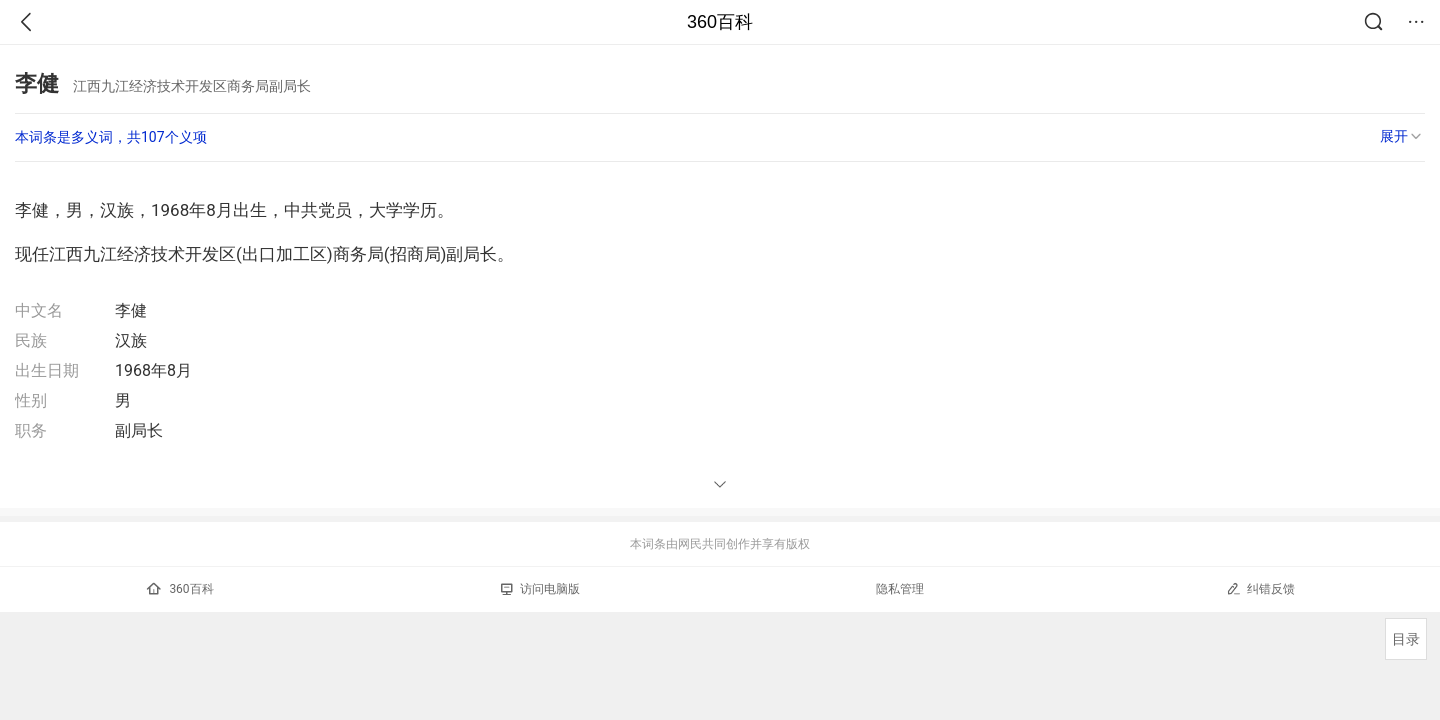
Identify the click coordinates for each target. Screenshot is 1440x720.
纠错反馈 (1260, 588)
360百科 (720, 22)
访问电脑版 (540, 589)
